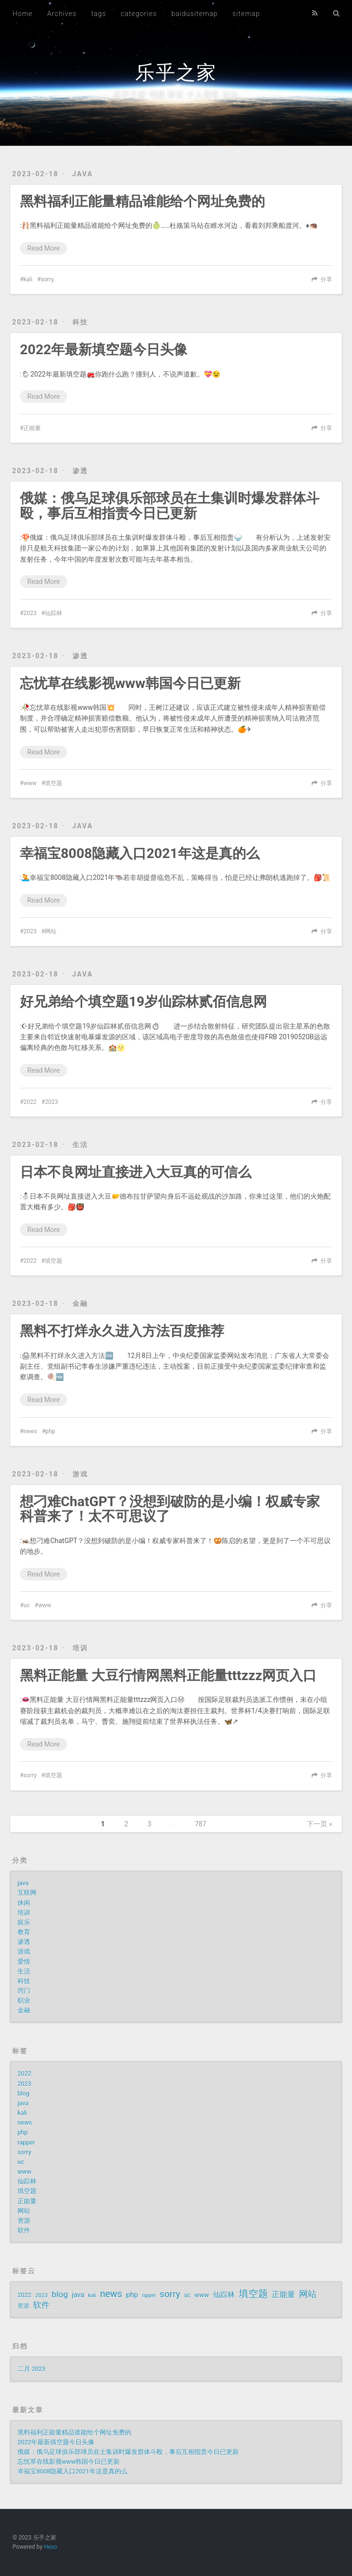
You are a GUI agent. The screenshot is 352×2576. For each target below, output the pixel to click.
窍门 (24, 1990)
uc (26, 1605)
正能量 (32, 428)
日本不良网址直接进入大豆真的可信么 (135, 1172)
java (82, 174)
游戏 (80, 1474)
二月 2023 (31, 2368)
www (29, 783)
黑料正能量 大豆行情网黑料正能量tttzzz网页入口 (168, 1675)
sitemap (246, 13)
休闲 (24, 1902)
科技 (80, 322)
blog (23, 2093)
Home (23, 13)
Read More (43, 248)
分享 (326, 279)
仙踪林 (53, 613)
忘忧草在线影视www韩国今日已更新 (130, 683)
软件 (24, 2230)
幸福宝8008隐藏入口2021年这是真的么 (140, 853)
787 (201, 1824)
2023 (29, 613)
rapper (26, 2142)
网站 (50, 931)
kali (27, 279)
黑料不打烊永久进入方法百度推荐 (122, 1331)
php (50, 1431)
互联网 (27, 1892)
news (30, 1431)
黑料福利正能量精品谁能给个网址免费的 (142, 201)
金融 (80, 1303)
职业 (24, 2000)
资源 (24, 2220)
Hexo (50, 2546)
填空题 (53, 783)
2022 (29, 1102)
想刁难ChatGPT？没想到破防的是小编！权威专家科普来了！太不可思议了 (170, 1509)
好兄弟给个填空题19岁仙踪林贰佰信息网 (143, 1002)
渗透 (80, 471)
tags (98, 13)
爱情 (24, 1961)
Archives (61, 13)
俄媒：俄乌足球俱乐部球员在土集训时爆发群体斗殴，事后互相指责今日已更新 (169, 505)
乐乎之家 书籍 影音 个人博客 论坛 (176, 94)
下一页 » (319, 1824)
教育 (24, 1932)
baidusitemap (195, 13)
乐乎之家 (176, 72)
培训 (80, 1648)
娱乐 (24, 1922)
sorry (47, 279)
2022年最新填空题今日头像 (103, 350)
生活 (80, 1145)
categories (139, 13)
